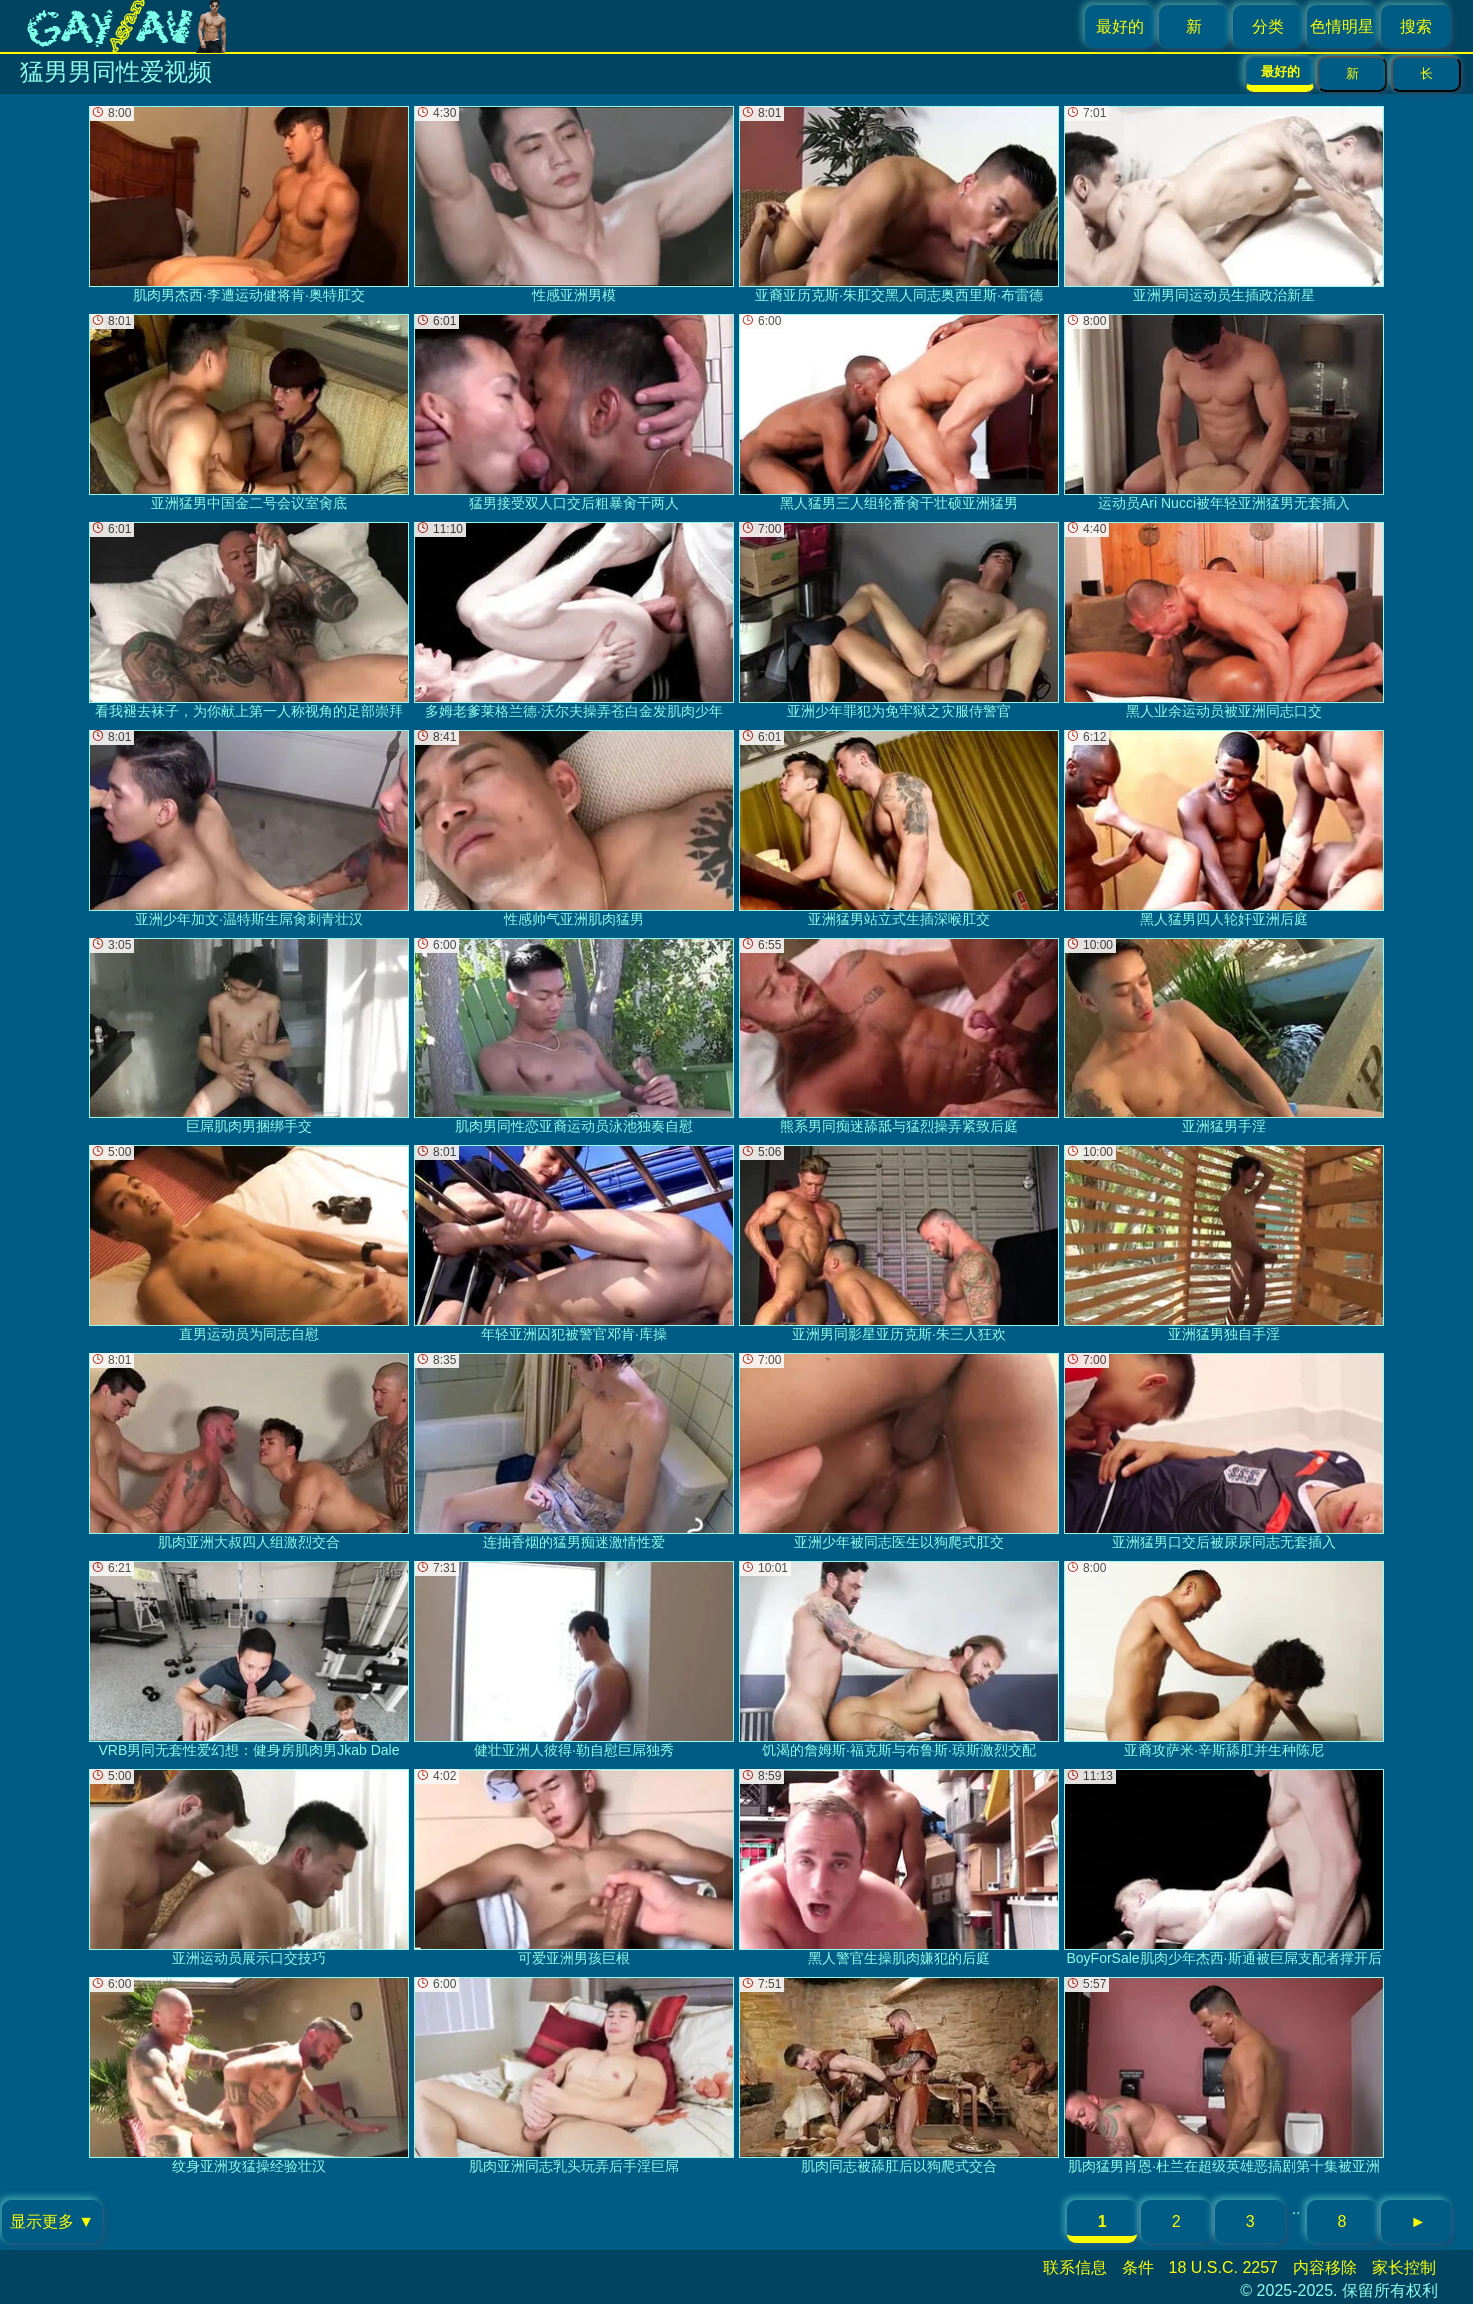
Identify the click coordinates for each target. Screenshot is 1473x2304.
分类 (1268, 26)
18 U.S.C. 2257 (1223, 2267)
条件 (1138, 2267)
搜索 (1416, 26)
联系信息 (1075, 2267)
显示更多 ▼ (52, 2221)
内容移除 (1325, 2267)
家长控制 (1404, 2267)
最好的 (1120, 26)
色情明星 (1342, 26)
